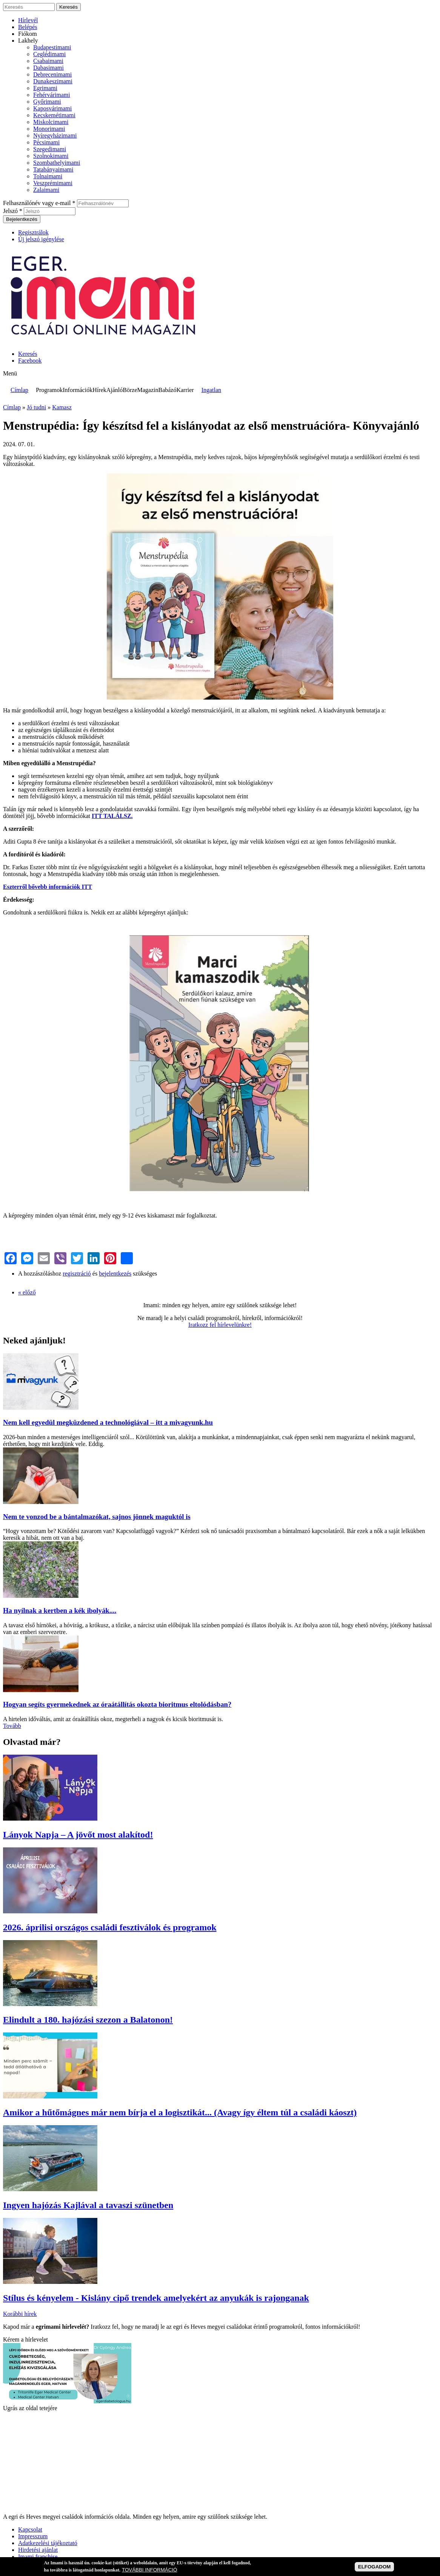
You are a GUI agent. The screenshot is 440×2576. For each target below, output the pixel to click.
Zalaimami (46, 190)
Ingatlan (211, 390)
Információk (77, 390)
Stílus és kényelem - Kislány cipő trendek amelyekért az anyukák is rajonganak (156, 2298)
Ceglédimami (49, 54)
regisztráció (77, 1273)
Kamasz (62, 407)
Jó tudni (36, 407)
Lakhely (28, 40)
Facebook (30, 360)
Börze (130, 390)
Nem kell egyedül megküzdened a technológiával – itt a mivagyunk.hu (108, 1422)
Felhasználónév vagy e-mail (39, 203)
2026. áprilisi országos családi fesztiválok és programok (110, 1927)
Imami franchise (37, 2556)
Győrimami (47, 101)
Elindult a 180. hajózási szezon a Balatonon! (88, 2020)
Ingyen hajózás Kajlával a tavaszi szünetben (88, 2205)
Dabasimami (48, 67)
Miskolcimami (50, 122)
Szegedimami (49, 149)
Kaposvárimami (52, 108)
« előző (27, 1292)
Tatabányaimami (53, 169)
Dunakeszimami (52, 81)
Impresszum (33, 2536)
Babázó (167, 390)
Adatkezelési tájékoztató (47, 2543)
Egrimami (45, 88)
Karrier (185, 390)
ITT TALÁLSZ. (112, 816)
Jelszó (12, 211)
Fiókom (27, 34)
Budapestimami (52, 47)
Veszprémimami (52, 183)
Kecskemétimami (54, 115)
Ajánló (114, 390)
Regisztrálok (33, 232)
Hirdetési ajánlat (38, 2550)
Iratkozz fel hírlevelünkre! (220, 1325)
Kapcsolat (30, 2529)
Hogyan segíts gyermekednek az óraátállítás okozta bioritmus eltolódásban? (117, 1704)
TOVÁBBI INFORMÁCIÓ (149, 2570)
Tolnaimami (47, 176)
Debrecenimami (52, 74)
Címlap (19, 390)
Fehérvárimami (51, 95)
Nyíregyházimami (55, 135)
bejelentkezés (115, 1273)
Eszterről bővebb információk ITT (47, 887)
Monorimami (49, 129)
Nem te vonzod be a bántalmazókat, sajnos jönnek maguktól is (97, 1517)
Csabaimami (48, 61)
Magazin (147, 390)
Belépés (27, 27)
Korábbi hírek (20, 2314)
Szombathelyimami (56, 162)
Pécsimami (46, 142)
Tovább (12, 1726)
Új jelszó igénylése (41, 239)
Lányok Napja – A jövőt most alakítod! (78, 1834)
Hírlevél (28, 20)
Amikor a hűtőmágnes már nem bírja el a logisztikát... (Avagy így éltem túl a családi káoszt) (180, 2112)
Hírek (99, 390)
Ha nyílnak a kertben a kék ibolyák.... (59, 1610)
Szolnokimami (50, 156)
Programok (49, 390)
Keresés (27, 354)
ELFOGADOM (374, 2567)
